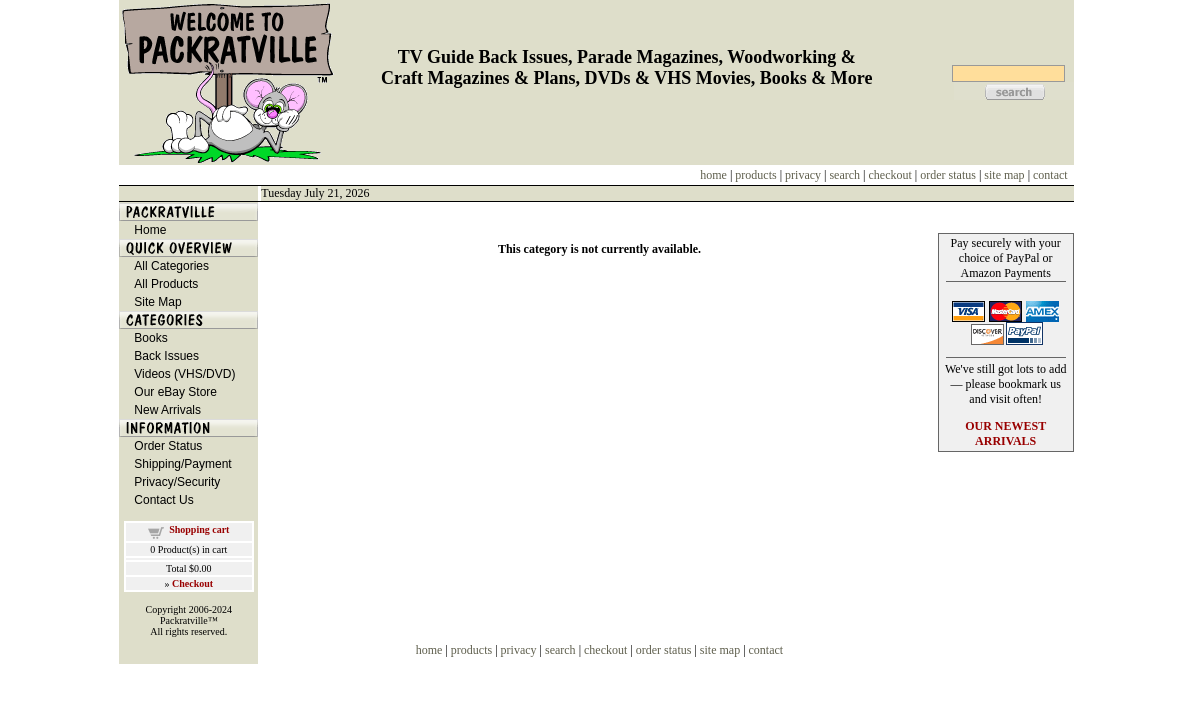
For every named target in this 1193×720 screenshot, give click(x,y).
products (755, 175)
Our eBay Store (175, 392)
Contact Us (163, 500)
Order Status (168, 446)
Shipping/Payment (182, 464)
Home (150, 230)
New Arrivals (167, 410)
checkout (890, 175)
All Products (166, 284)
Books (150, 338)
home (713, 175)
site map (1004, 175)
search (844, 175)
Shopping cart (199, 529)
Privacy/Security (177, 482)
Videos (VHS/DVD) (184, 374)
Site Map (157, 302)
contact (1050, 175)
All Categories (171, 266)
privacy (803, 175)
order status (948, 175)
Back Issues (166, 356)
